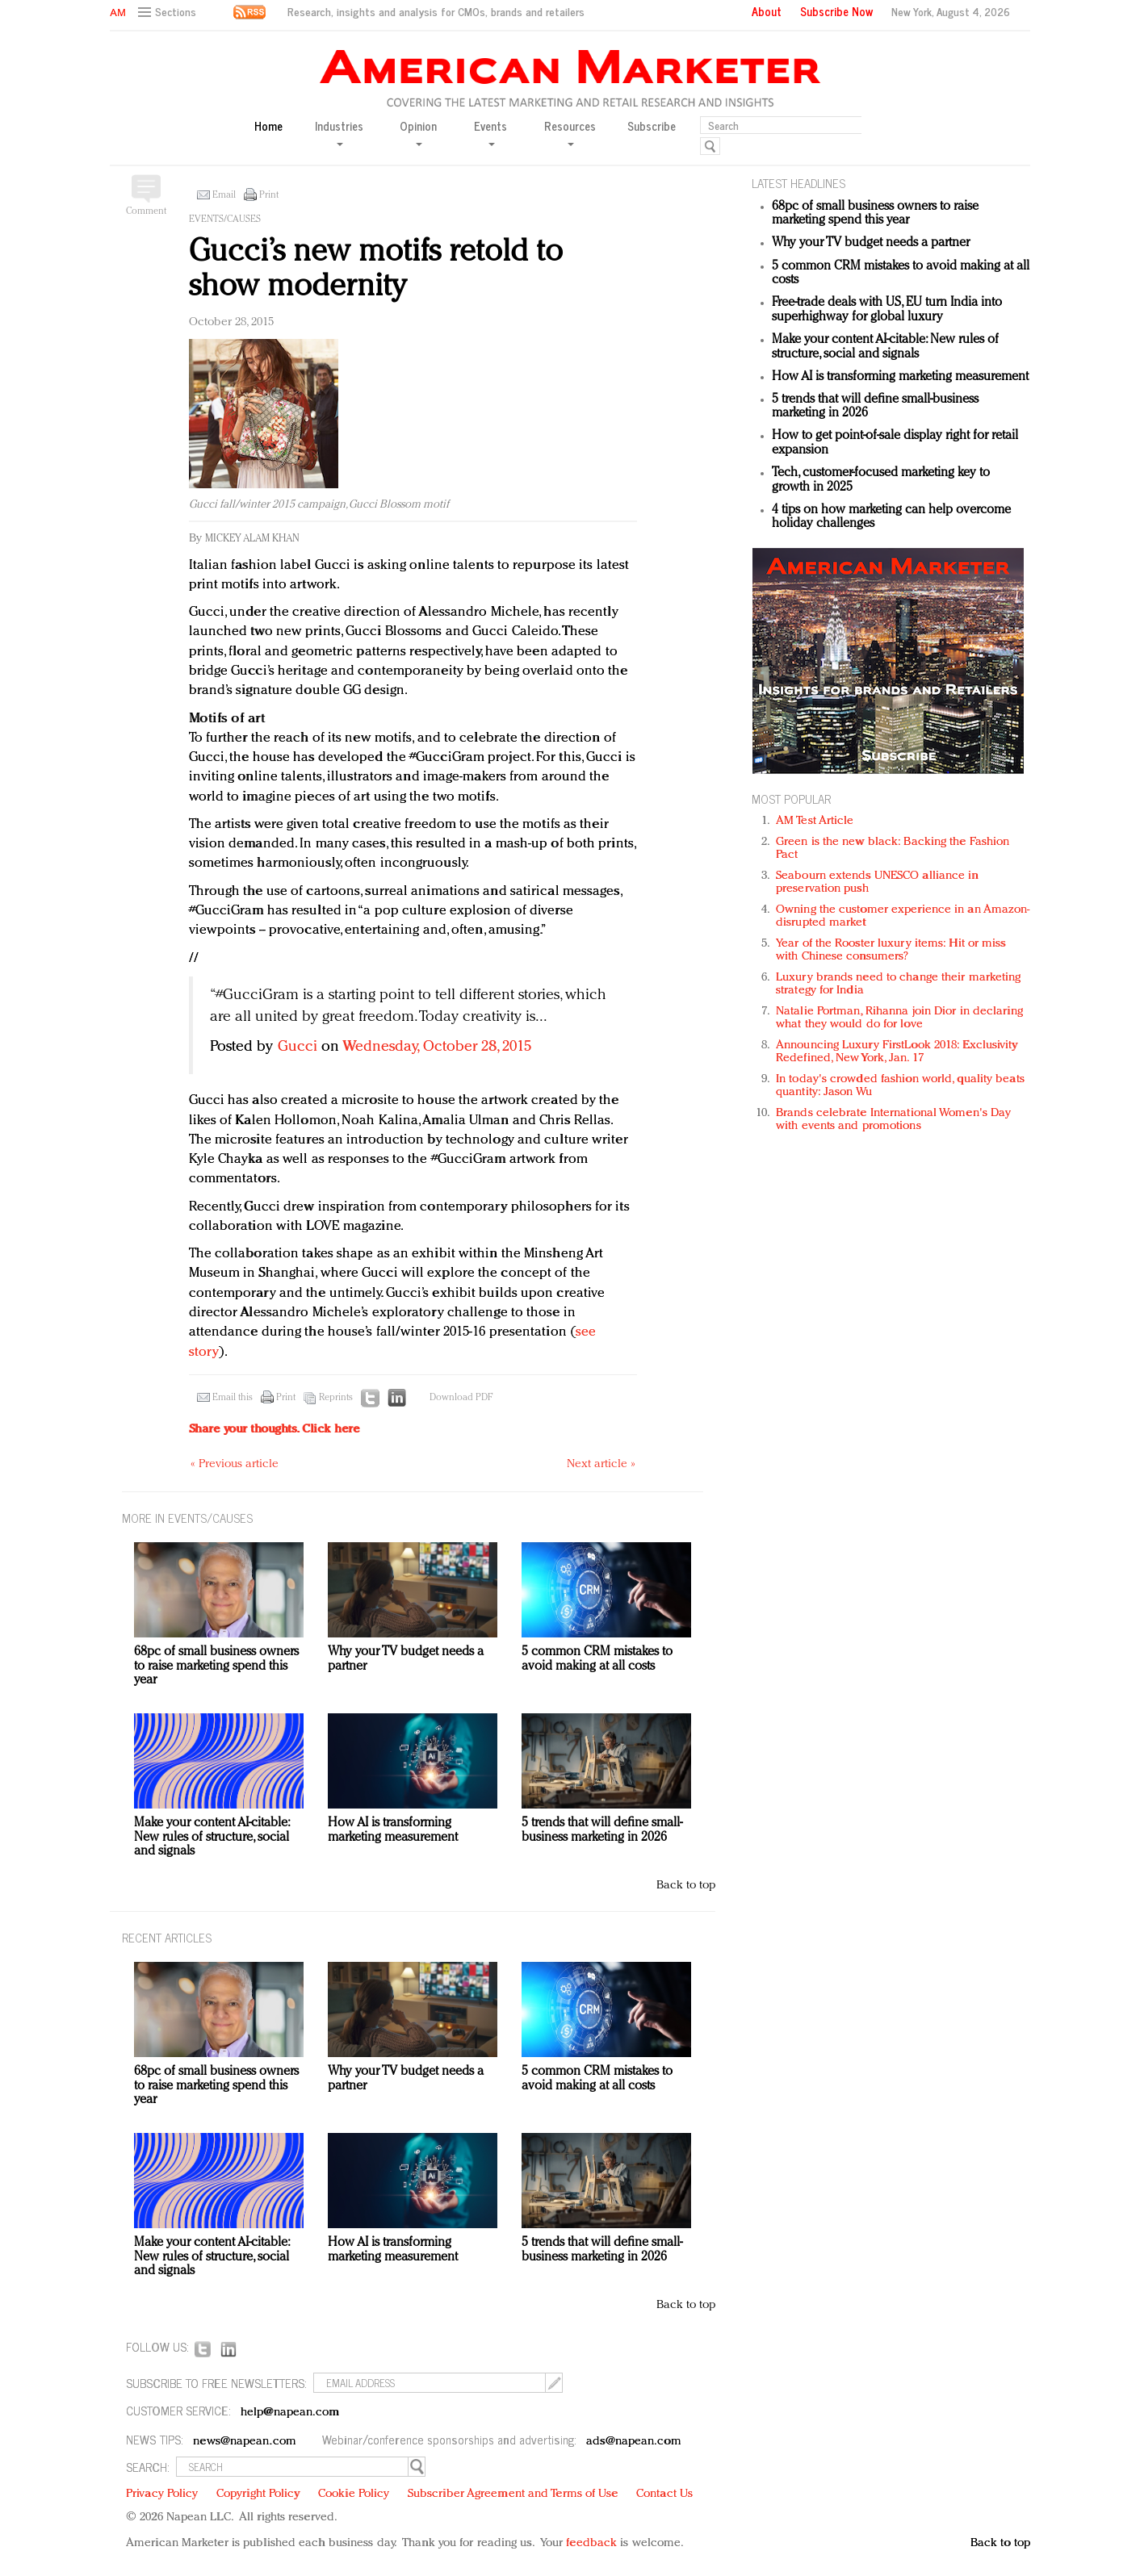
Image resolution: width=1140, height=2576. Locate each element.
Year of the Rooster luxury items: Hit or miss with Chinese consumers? (891, 950)
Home (268, 126)
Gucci (298, 1046)
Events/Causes (225, 219)
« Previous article (235, 1464)
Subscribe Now (836, 11)
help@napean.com (290, 2413)
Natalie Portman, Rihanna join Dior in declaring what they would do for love (899, 1018)
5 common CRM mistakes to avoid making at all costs (597, 1659)
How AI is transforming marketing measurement (900, 376)
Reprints (336, 1398)
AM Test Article (815, 821)
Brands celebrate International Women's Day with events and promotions (893, 1119)
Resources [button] (570, 132)
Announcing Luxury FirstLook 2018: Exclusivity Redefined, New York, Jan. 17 (897, 1051)
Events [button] (490, 132)
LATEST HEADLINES (798, 183)
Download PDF (461, 1398)
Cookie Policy (353, 2494)
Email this (232, 1398)
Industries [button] (339, 132)
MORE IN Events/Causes (187, 1518)
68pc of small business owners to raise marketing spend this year (875, 214)
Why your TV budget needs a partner (871, 242)
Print (269, 195)
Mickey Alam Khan (252, 538)
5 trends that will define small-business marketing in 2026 (602, 1830)
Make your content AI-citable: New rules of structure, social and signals (885, 347)
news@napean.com (244, 2442)
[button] (169, 12)
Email (224, 195)
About (767, 11)
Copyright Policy (258, 2494)
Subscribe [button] (651, 126)
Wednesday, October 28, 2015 (436, 1046)
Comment (146, 211)
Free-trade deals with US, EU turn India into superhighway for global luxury (887, 310)
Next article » (601, 1464)
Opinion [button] (418, 132)
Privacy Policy (162, 2494)
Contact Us (664, 2494)
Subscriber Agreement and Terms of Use (513, 2494)
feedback (591, 2543)
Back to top (685, 1886)
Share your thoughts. (274, 1430)
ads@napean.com (633, 2442)
